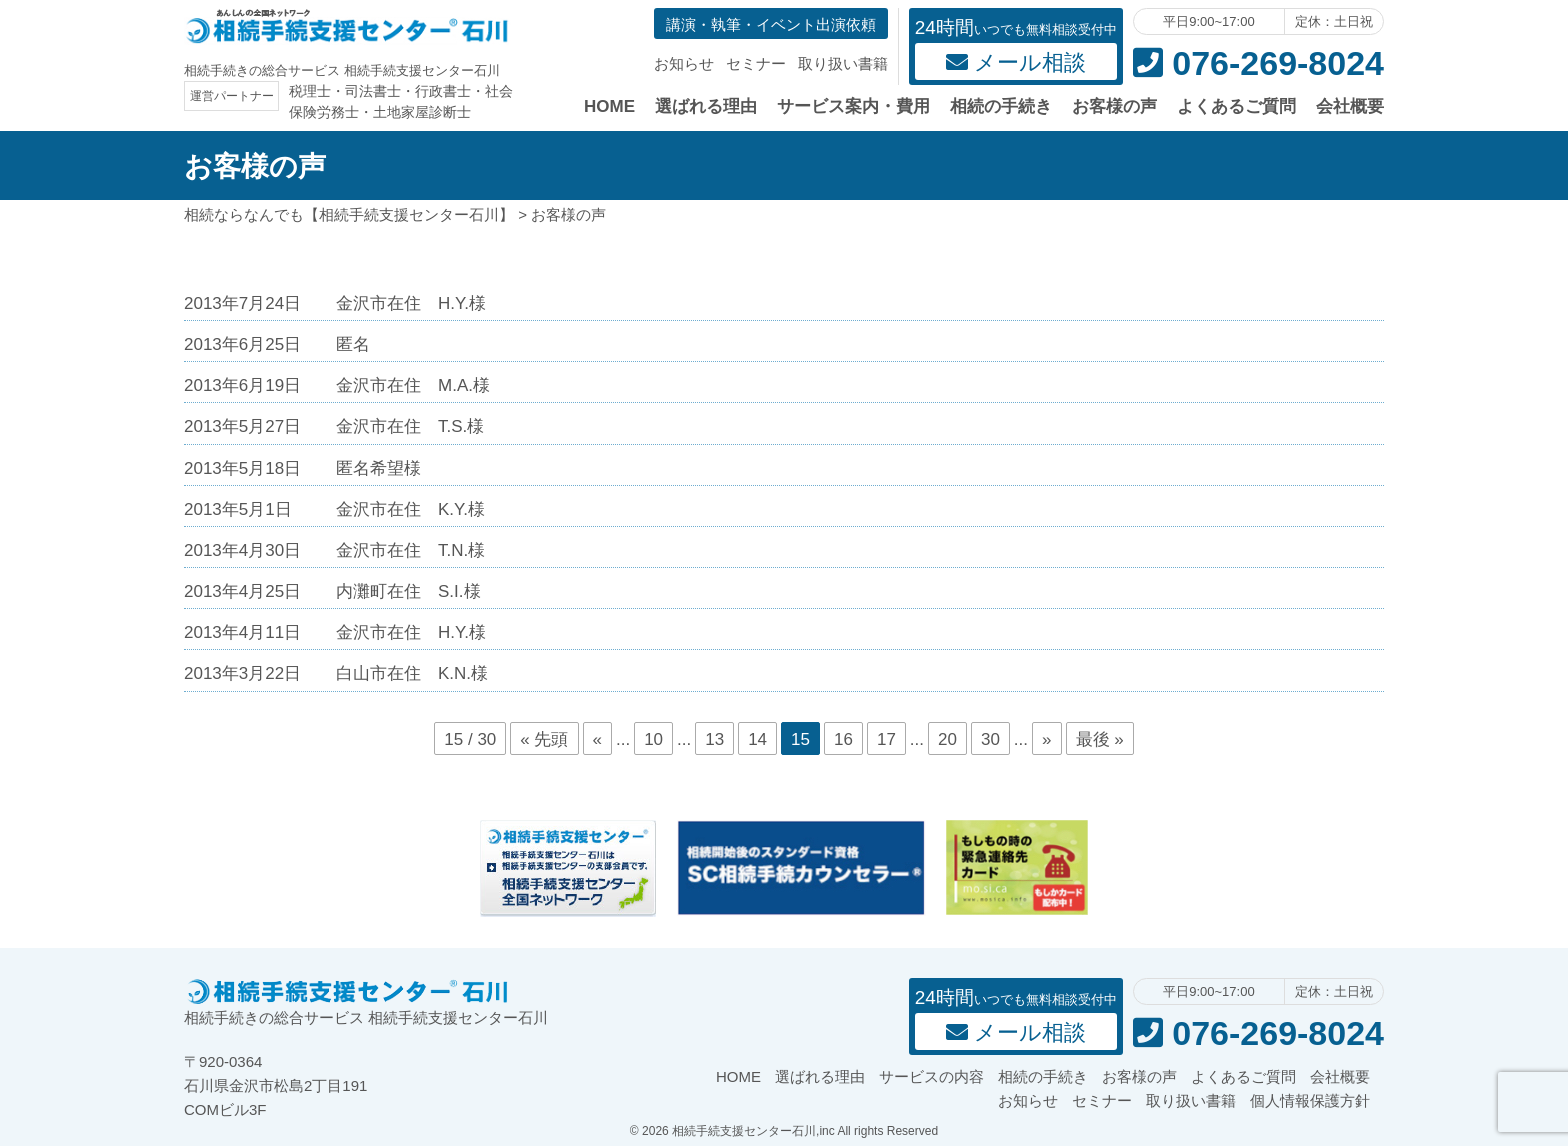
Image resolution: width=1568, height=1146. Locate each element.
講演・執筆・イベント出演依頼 (771, 24)
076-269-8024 (1258, 63)
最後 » (1100, 739)
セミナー (756, 63)
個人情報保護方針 (1310, 1100)
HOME (609, 106)
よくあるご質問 (1236, 106)
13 (714, 739)
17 (886, 739)
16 (843, 739)
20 (947, 739)
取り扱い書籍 (843, 63)
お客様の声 (1114, 106)
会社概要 (1350, 106)
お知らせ (684, 63)
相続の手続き (1001, 106)
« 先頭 (544, 739)
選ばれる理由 (706, 106)
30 (990, 739)
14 (757, 739)
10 (653, 739)
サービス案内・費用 (853, 106)
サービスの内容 (931, 1076)
